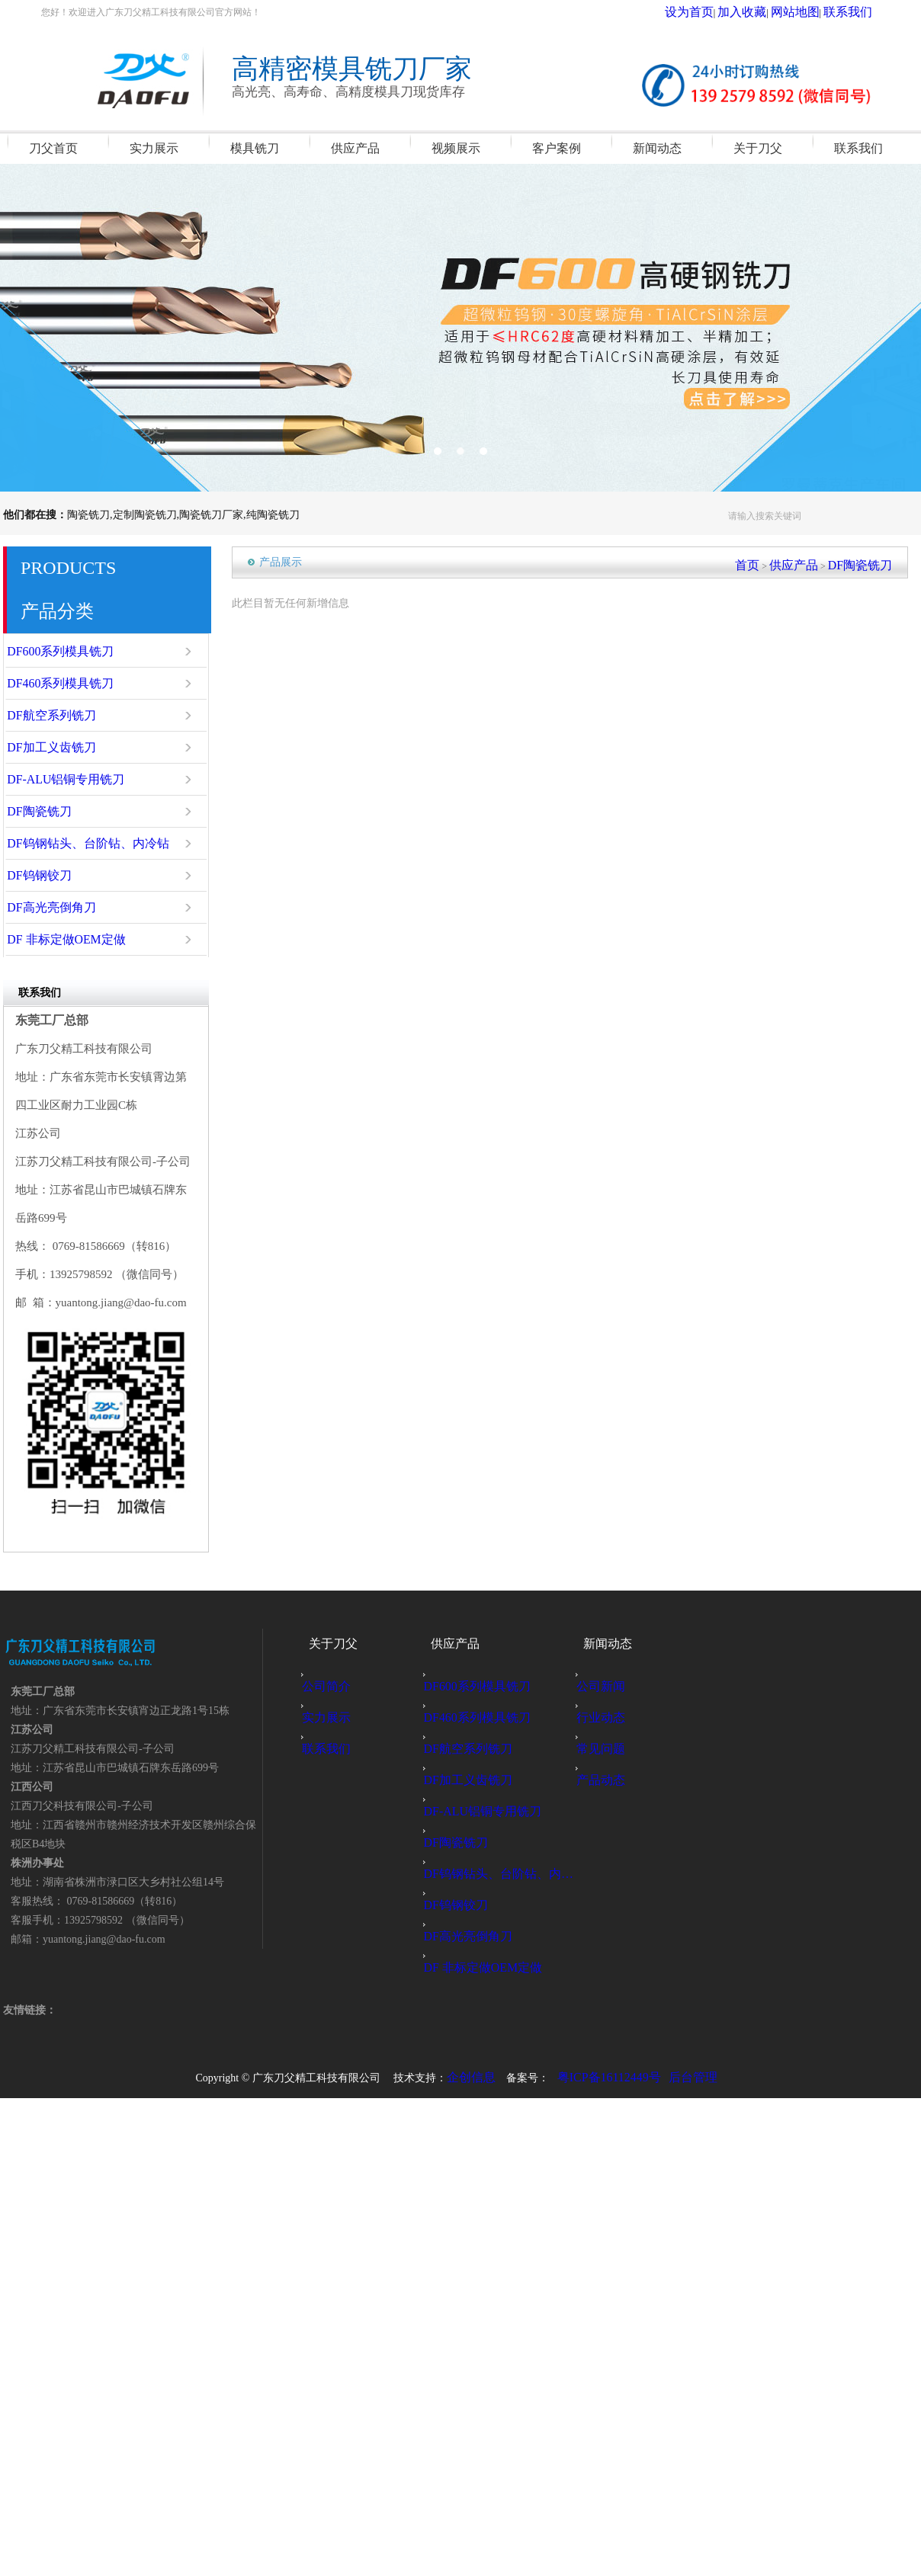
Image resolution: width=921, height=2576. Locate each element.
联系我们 (854, 12)
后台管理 (684, 2076)
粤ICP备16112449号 (608, 2076)
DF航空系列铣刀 (66, 715)
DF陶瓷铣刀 (57, 811)
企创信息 (481, 2076)
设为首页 (732, 12)
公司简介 (334, 1686)
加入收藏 (772, 12)
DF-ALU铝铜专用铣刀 (77, 779)
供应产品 (815, 562)
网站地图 (813, 12)
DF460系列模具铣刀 (73, 683)
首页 (778, 562)
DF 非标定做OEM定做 (77, 939)
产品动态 (608, 1780)
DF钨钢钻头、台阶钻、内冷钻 (93, 843)
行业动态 (608, 1717)
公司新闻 (608, 1686)
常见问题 (608, 1748)
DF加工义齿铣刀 (66, 747)
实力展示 (334, 1717)
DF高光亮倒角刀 (66, 907)
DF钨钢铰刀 (57, 875)
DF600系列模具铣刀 (73, 651)
